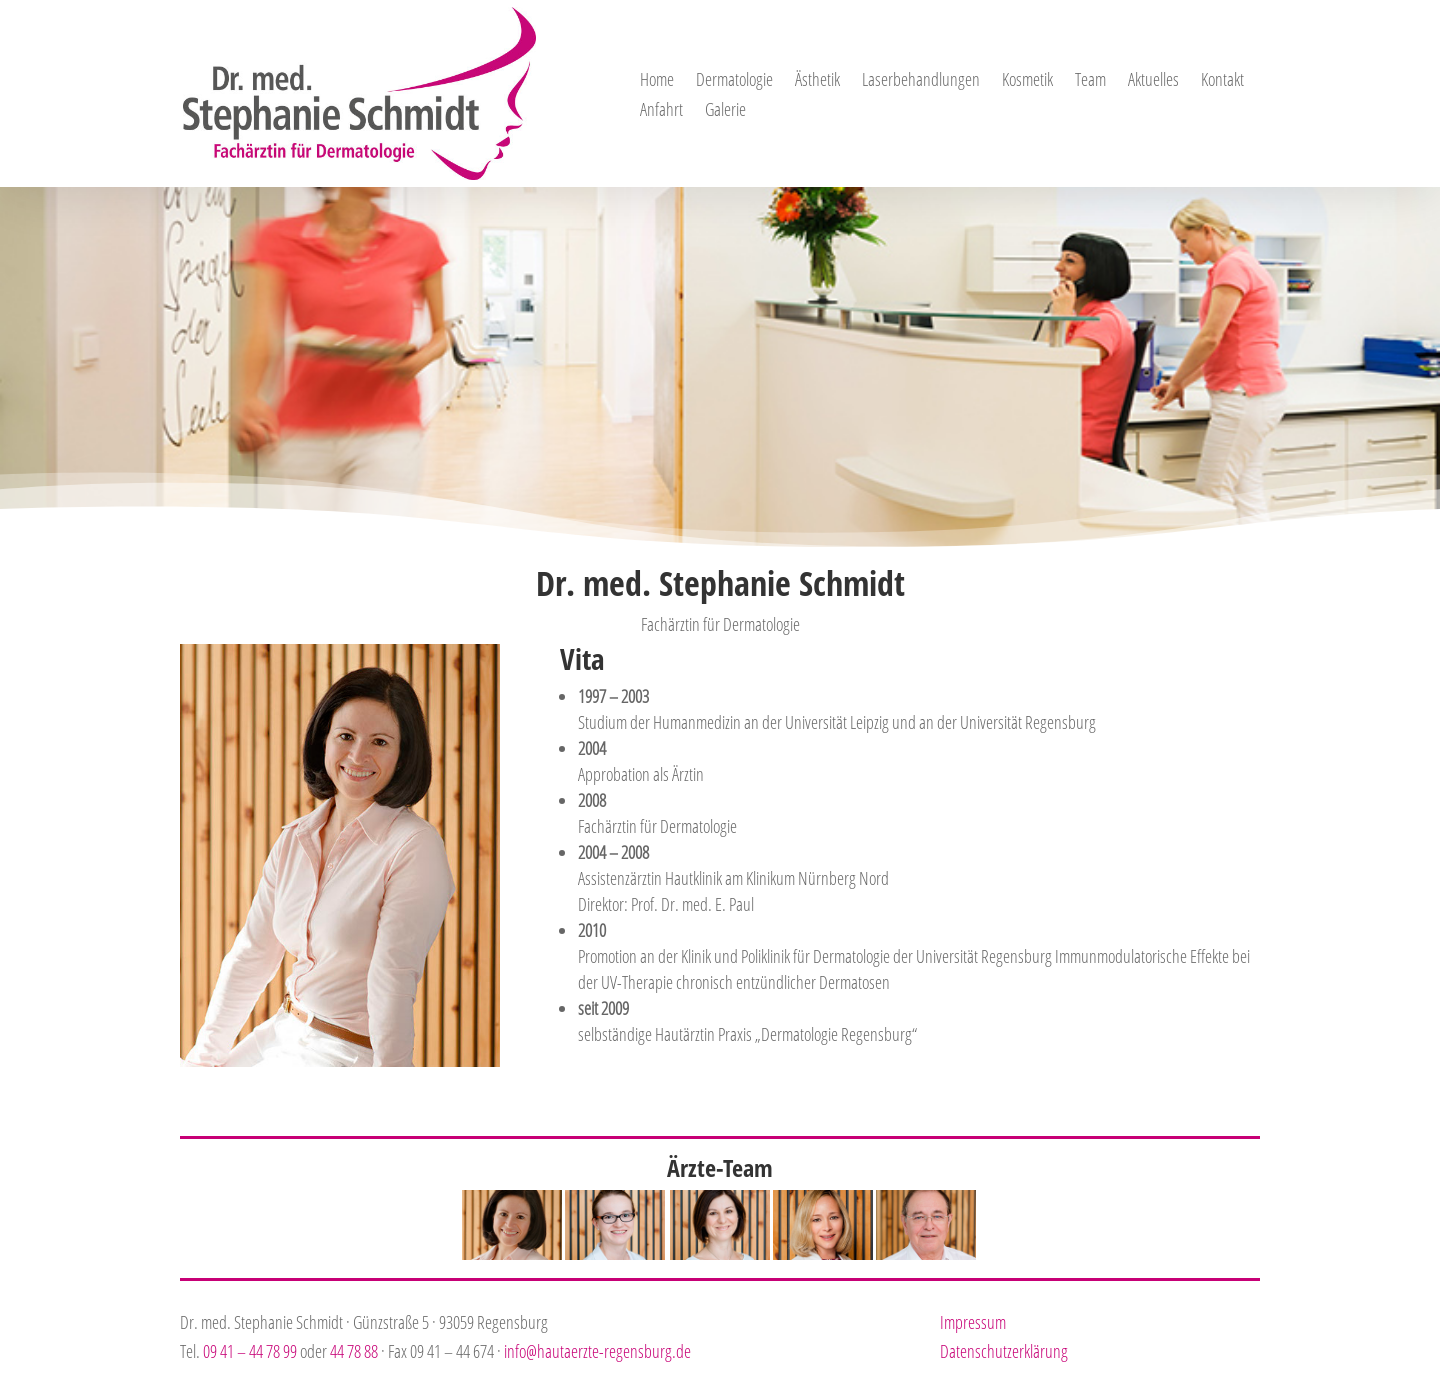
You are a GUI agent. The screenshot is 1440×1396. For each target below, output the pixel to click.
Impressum (973, 1322)
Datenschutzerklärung (1004, 1351)
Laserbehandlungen (921, 81)
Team (1090, 81)
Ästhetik (817, 81)
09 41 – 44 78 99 (250, 1351)
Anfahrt (661, 111)
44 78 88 (354, 1351)
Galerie (725, 111)
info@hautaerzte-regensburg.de (597, 1351)
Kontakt (1222, 81)
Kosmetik (1027, 81)
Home (657, 81)
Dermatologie (734, 81)
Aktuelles (1153, 81)
